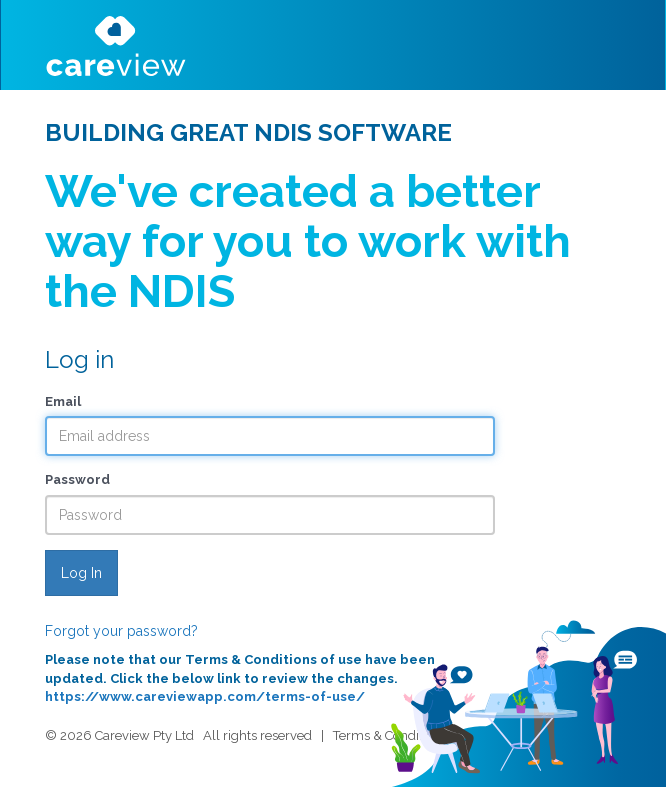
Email (63, 401)
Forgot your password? (121, 631)
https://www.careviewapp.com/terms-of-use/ (205, 696)
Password (77, 479)
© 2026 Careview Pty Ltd (119, 735)
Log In (81, 573)
